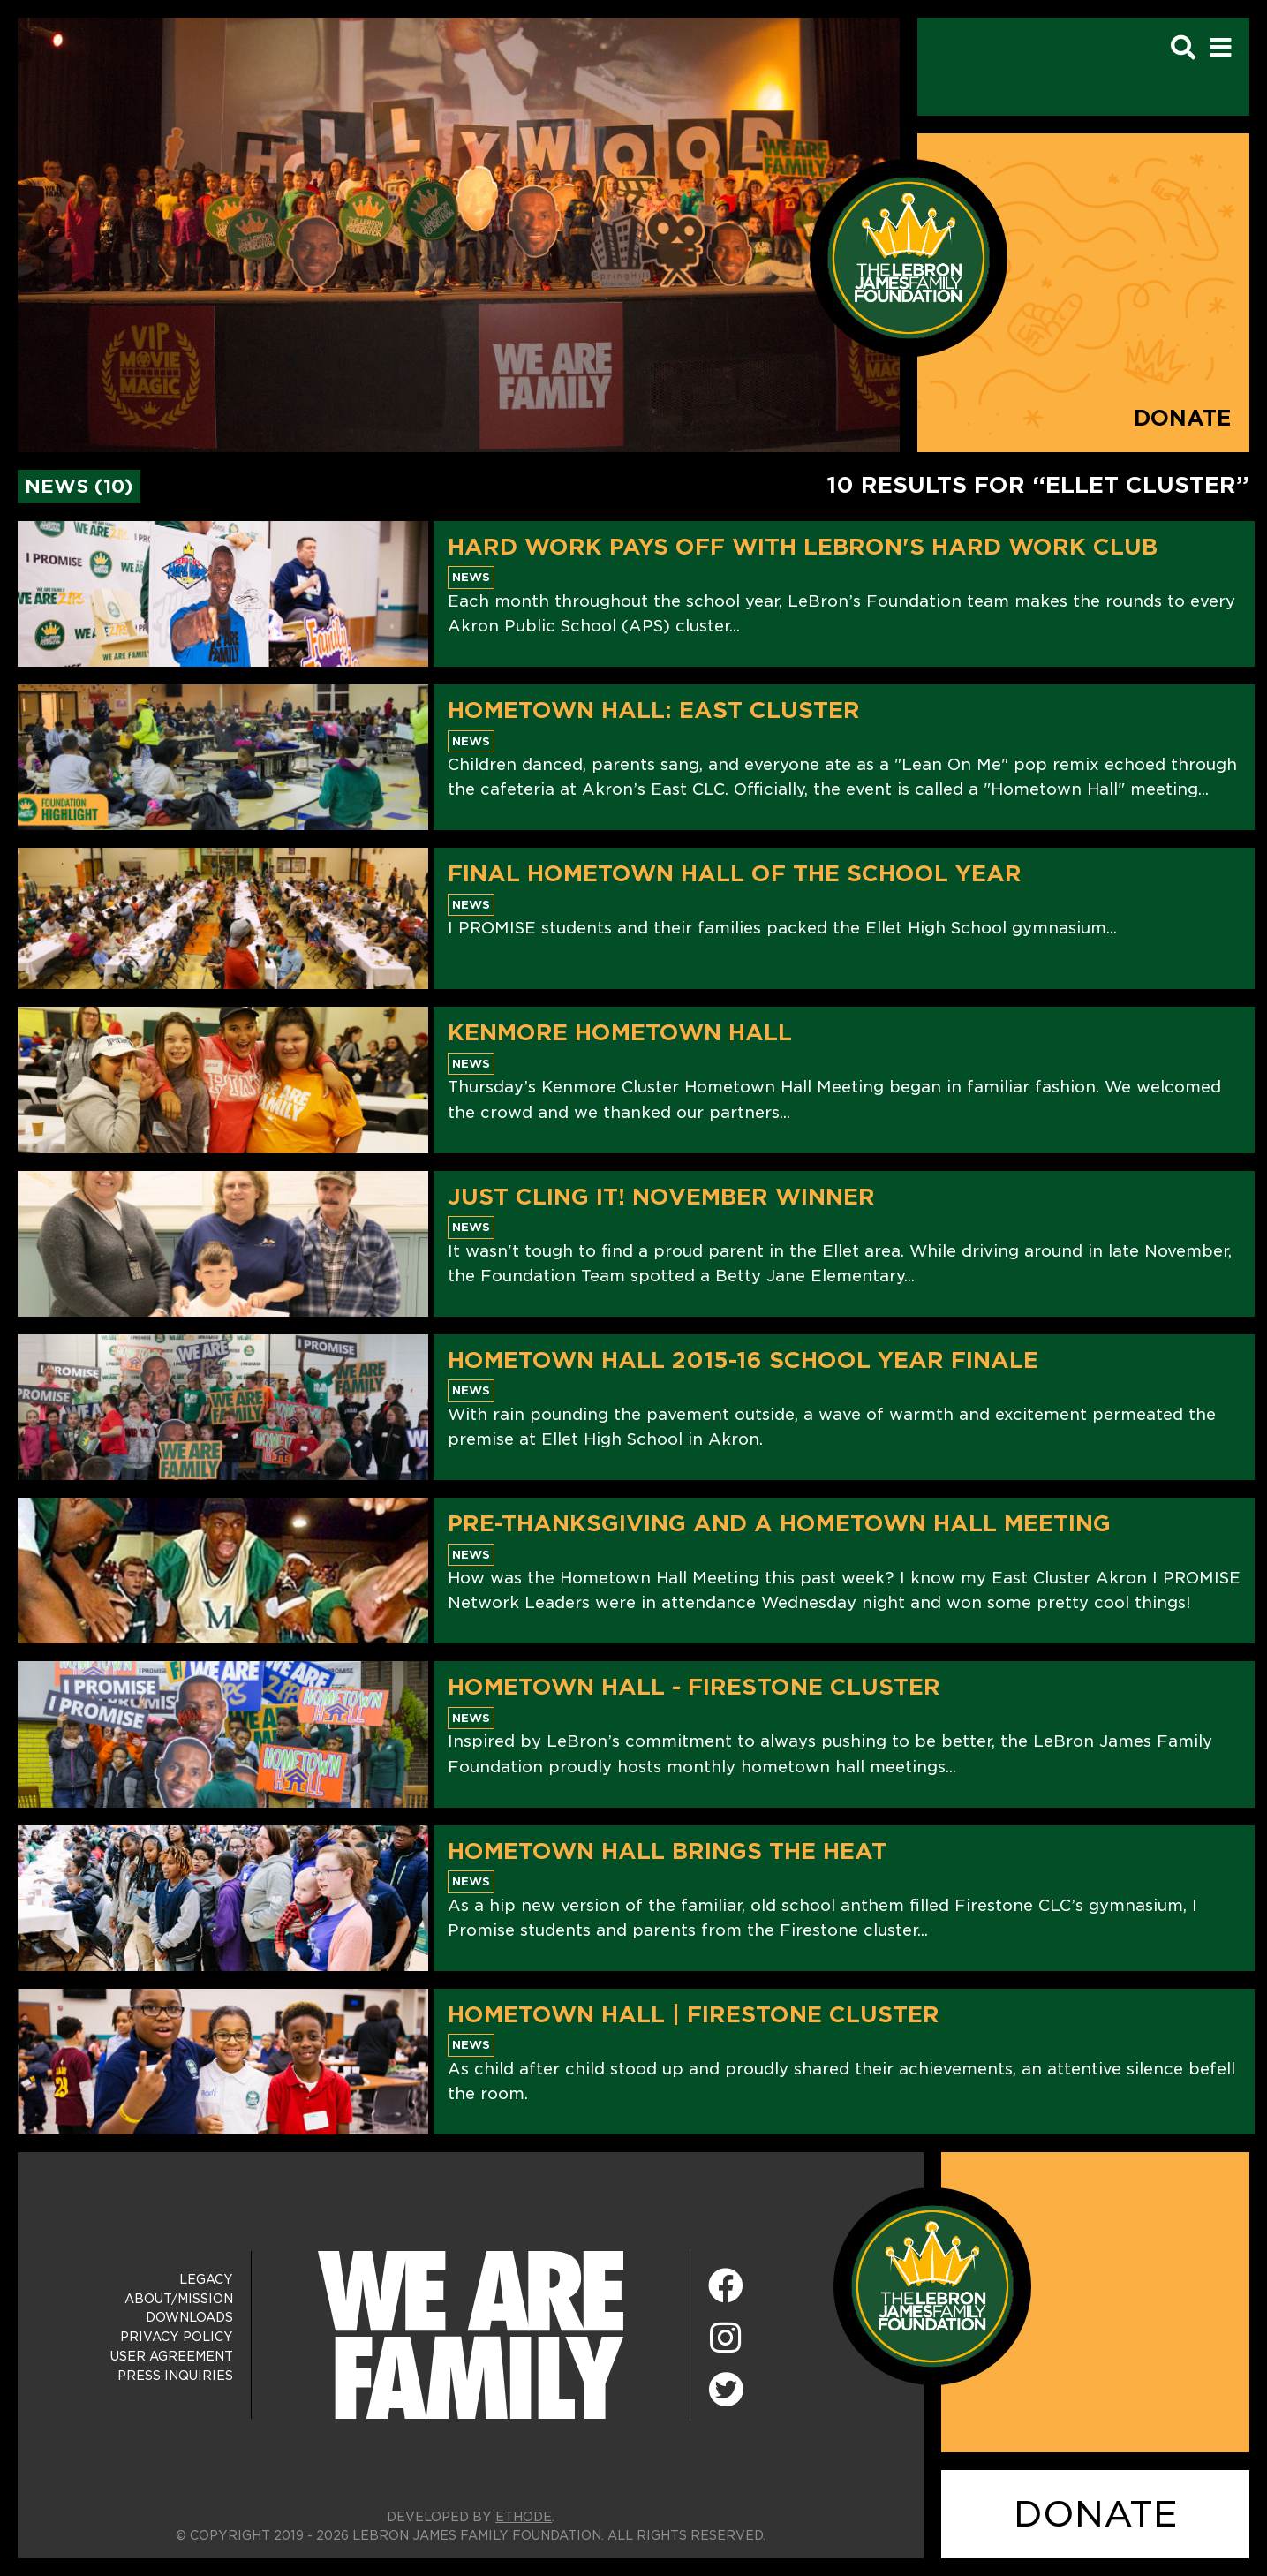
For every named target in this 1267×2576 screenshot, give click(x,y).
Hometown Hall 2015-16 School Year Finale (743, 1360)
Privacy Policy (176, 2337)
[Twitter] (725, 2387)
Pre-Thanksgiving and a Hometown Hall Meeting (779, 1523)
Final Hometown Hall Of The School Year (735, 873)
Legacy (206, 2279)
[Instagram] (725, 2339)
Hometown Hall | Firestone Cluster (693, 2014)
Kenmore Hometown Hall (620, 1032)
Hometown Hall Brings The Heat (667, 1851)
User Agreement (171, 2356)
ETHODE (523, 2517)
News (471, 577)
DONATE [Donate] (1096, 2514)
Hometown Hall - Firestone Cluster (694, 1686)
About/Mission (178, 2299)
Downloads (189, 2317)
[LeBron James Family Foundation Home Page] (932, 2286)
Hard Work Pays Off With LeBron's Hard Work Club (803, 546)
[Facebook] (725, 2287)
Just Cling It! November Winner (661, 1196)
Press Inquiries (175, 2375)
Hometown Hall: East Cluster (654, 710)
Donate (1183, 418)
